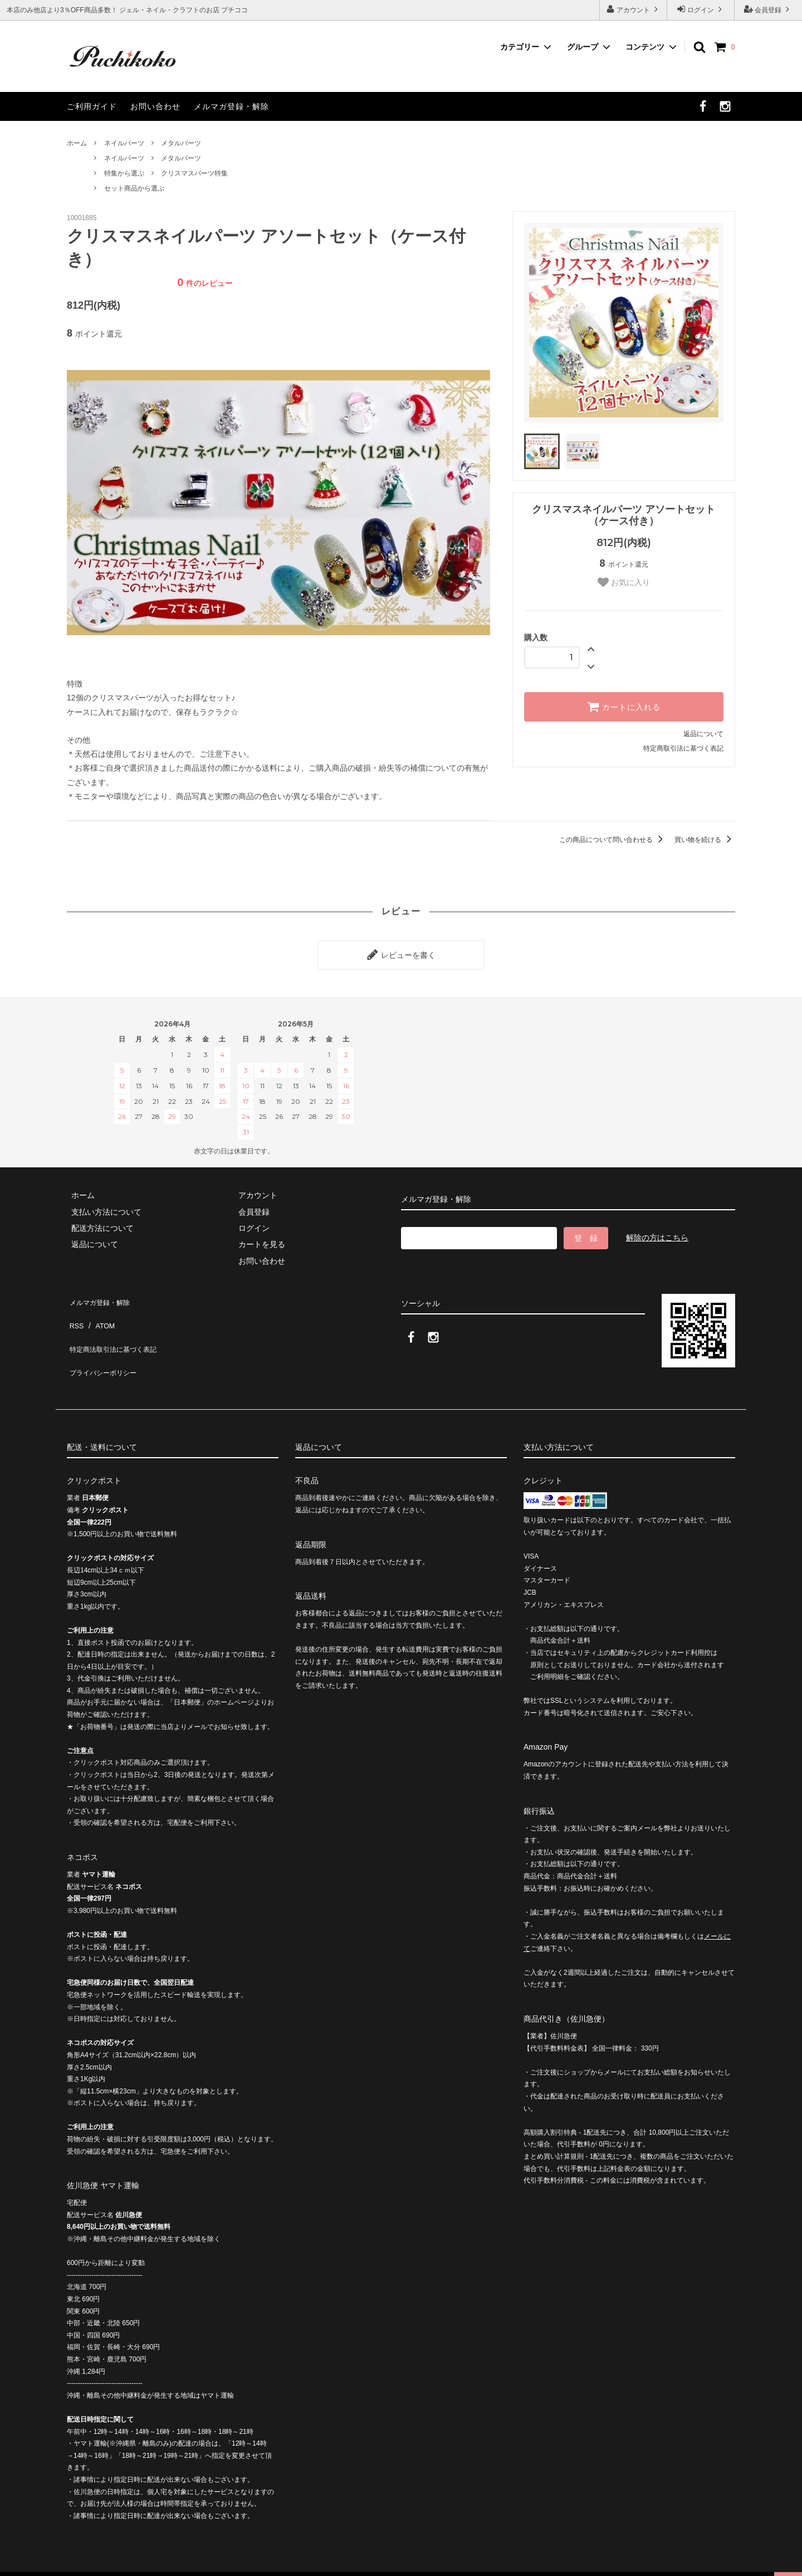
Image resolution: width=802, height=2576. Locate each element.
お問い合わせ (155, 106)
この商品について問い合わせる (613, 840)
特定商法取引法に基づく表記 (117, 1327)
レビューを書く (401, 952)
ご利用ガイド (92, 106)
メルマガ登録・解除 (231, 106)
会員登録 (768, 9)
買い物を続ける (704, 840)
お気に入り (624, 582)
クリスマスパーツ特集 (194, 173)
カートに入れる (624, 706)
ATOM (100, 1311)
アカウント (633, 9)
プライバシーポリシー (106, 1344)
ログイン (701, 9)
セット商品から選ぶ (134, 188)
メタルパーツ (181, 143)
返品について (703, 734)
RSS (75, 1311)
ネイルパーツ (124, 143)
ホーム (77, 143)
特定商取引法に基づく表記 (683, 748)
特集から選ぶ (124, 173)
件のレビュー (205, 283)
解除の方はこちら (657, 1233)
